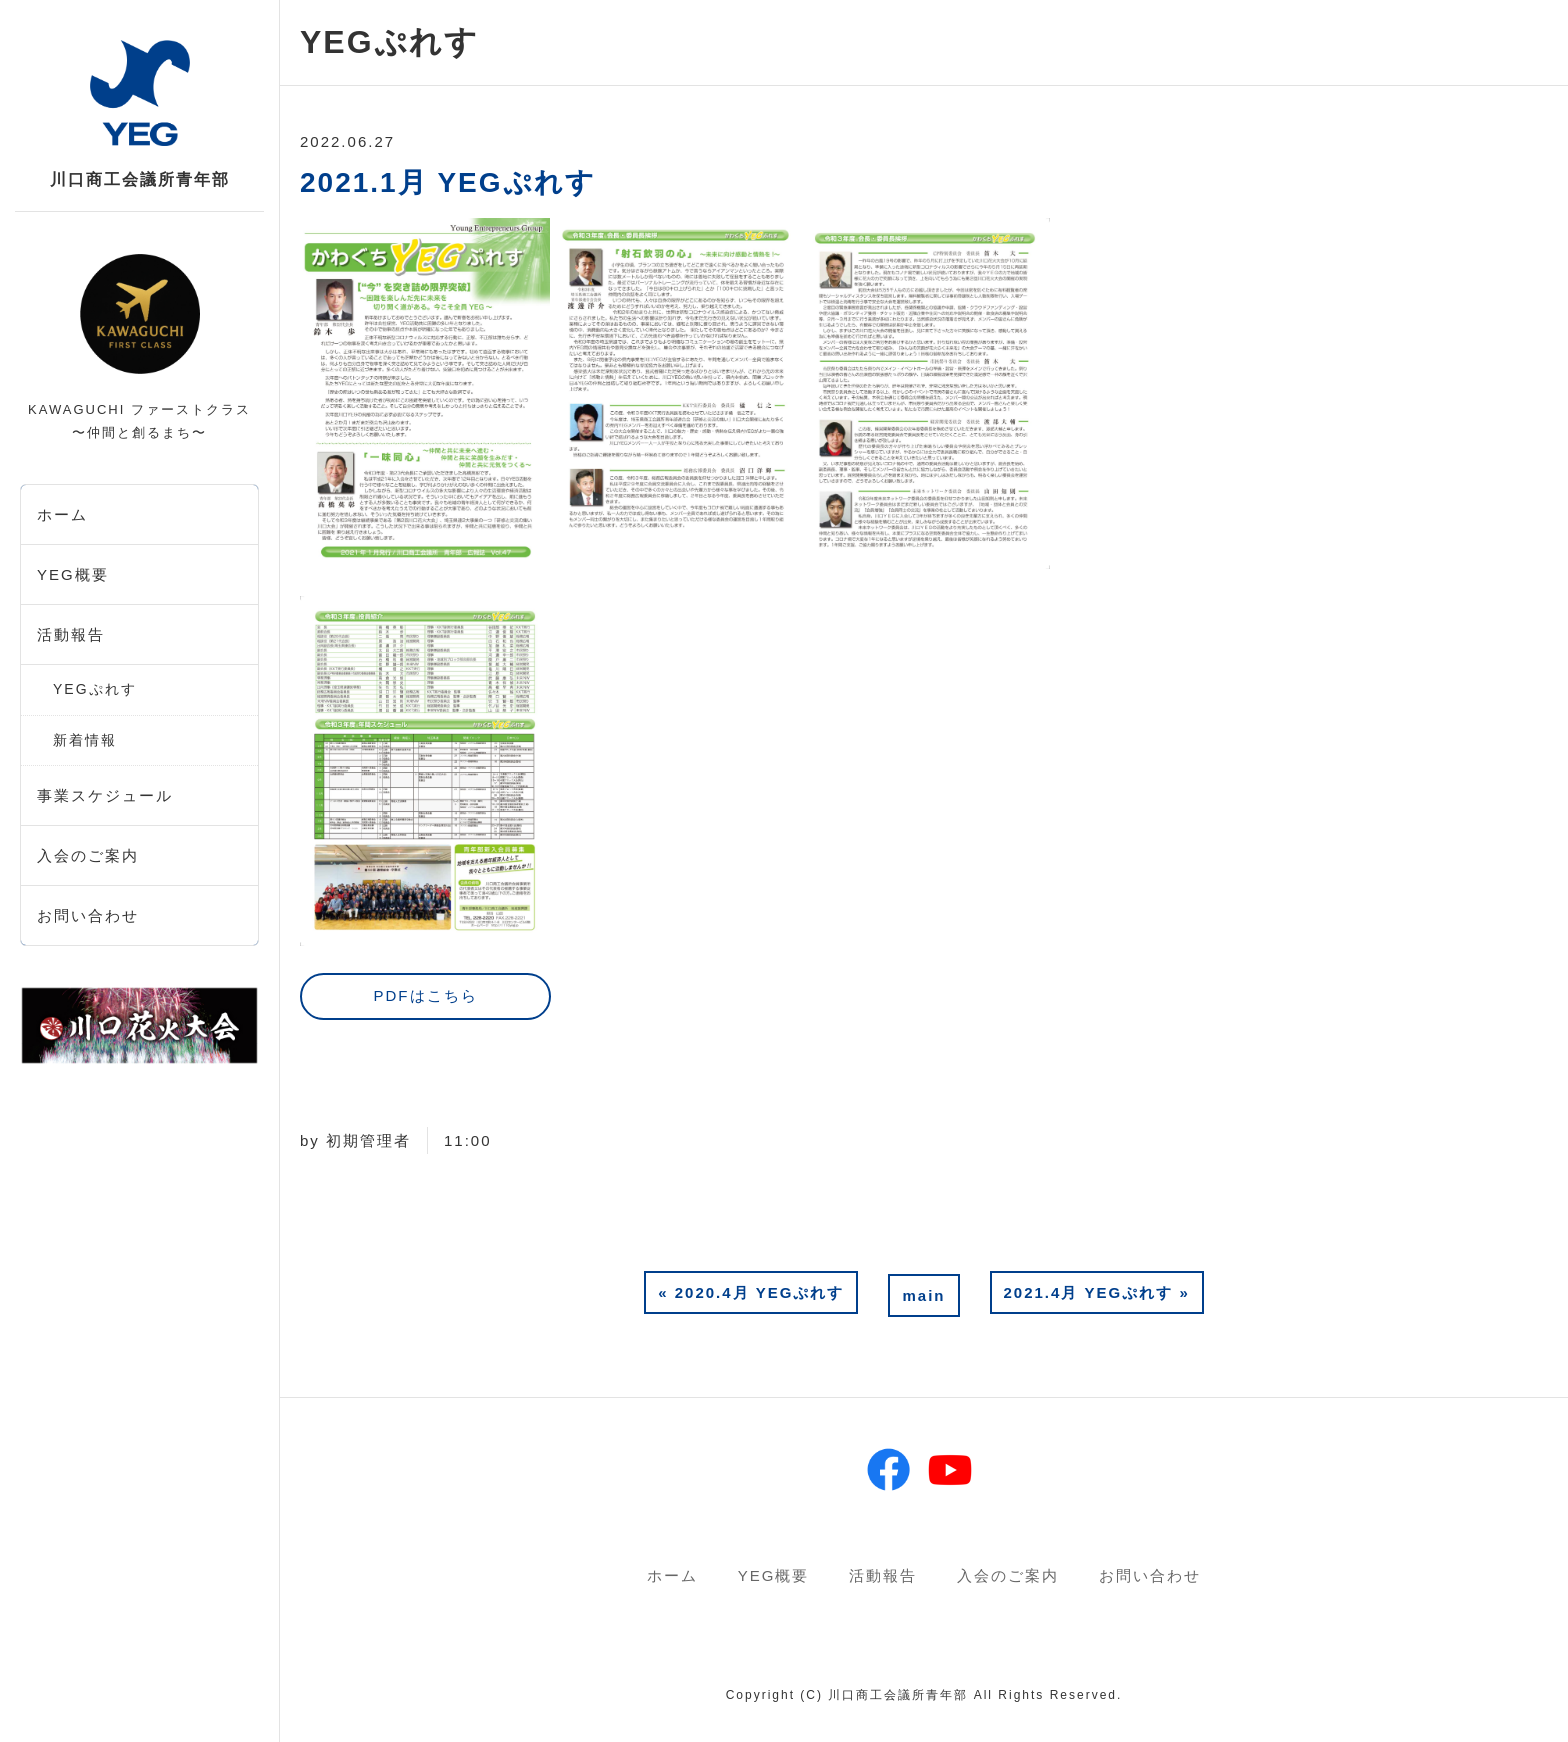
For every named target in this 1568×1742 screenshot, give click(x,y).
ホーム (62, 514)
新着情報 (85, 740)
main (923, 1295)
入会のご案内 (88, 855)
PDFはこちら (425, 995)
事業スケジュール (105, 795)
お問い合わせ (88, 915)
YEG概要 (73, 574)
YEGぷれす (95, 689)
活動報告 (71, 634)
